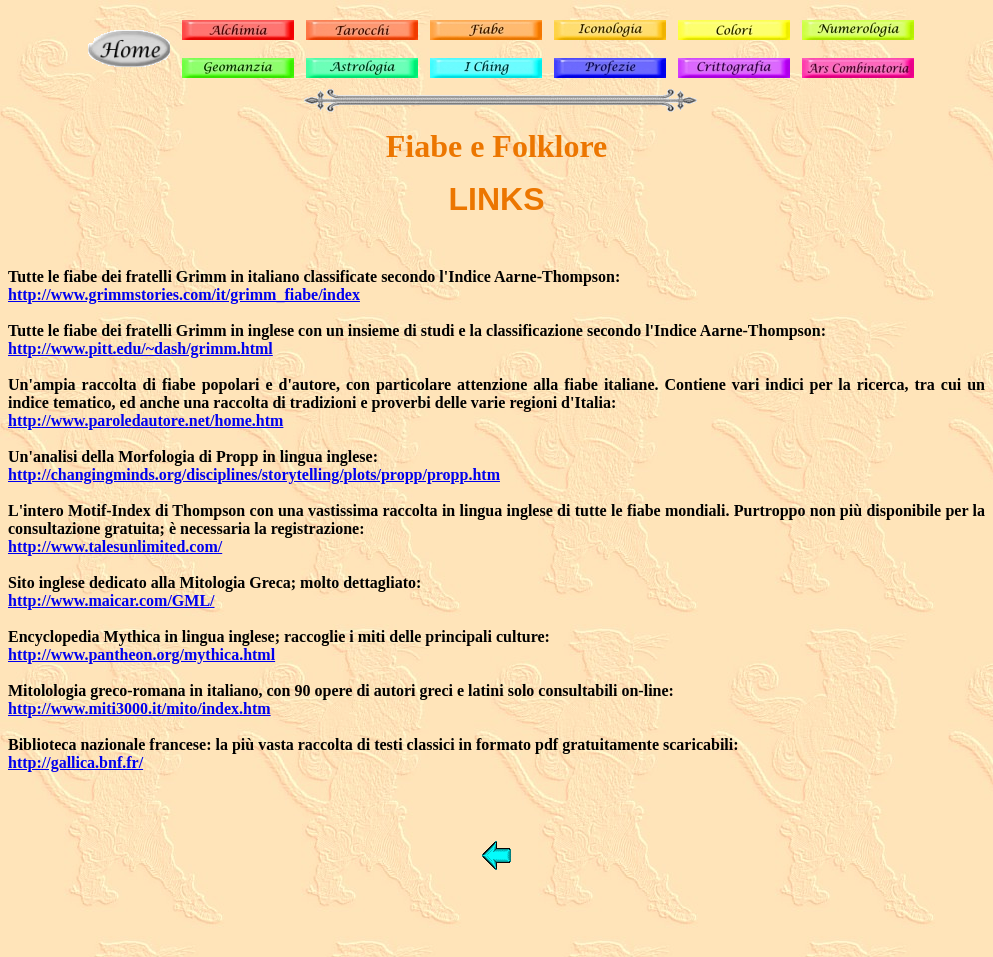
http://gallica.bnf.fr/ (75, 762)
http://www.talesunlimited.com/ (115, 546)
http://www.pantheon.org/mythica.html (141, 654)
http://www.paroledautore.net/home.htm (145, 420)
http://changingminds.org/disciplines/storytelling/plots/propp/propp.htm (254, 474)
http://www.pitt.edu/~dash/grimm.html (140, 348)
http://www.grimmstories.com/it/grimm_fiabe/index (184, 294)
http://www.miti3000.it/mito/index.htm (139, 708)
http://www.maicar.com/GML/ (111, 600)
